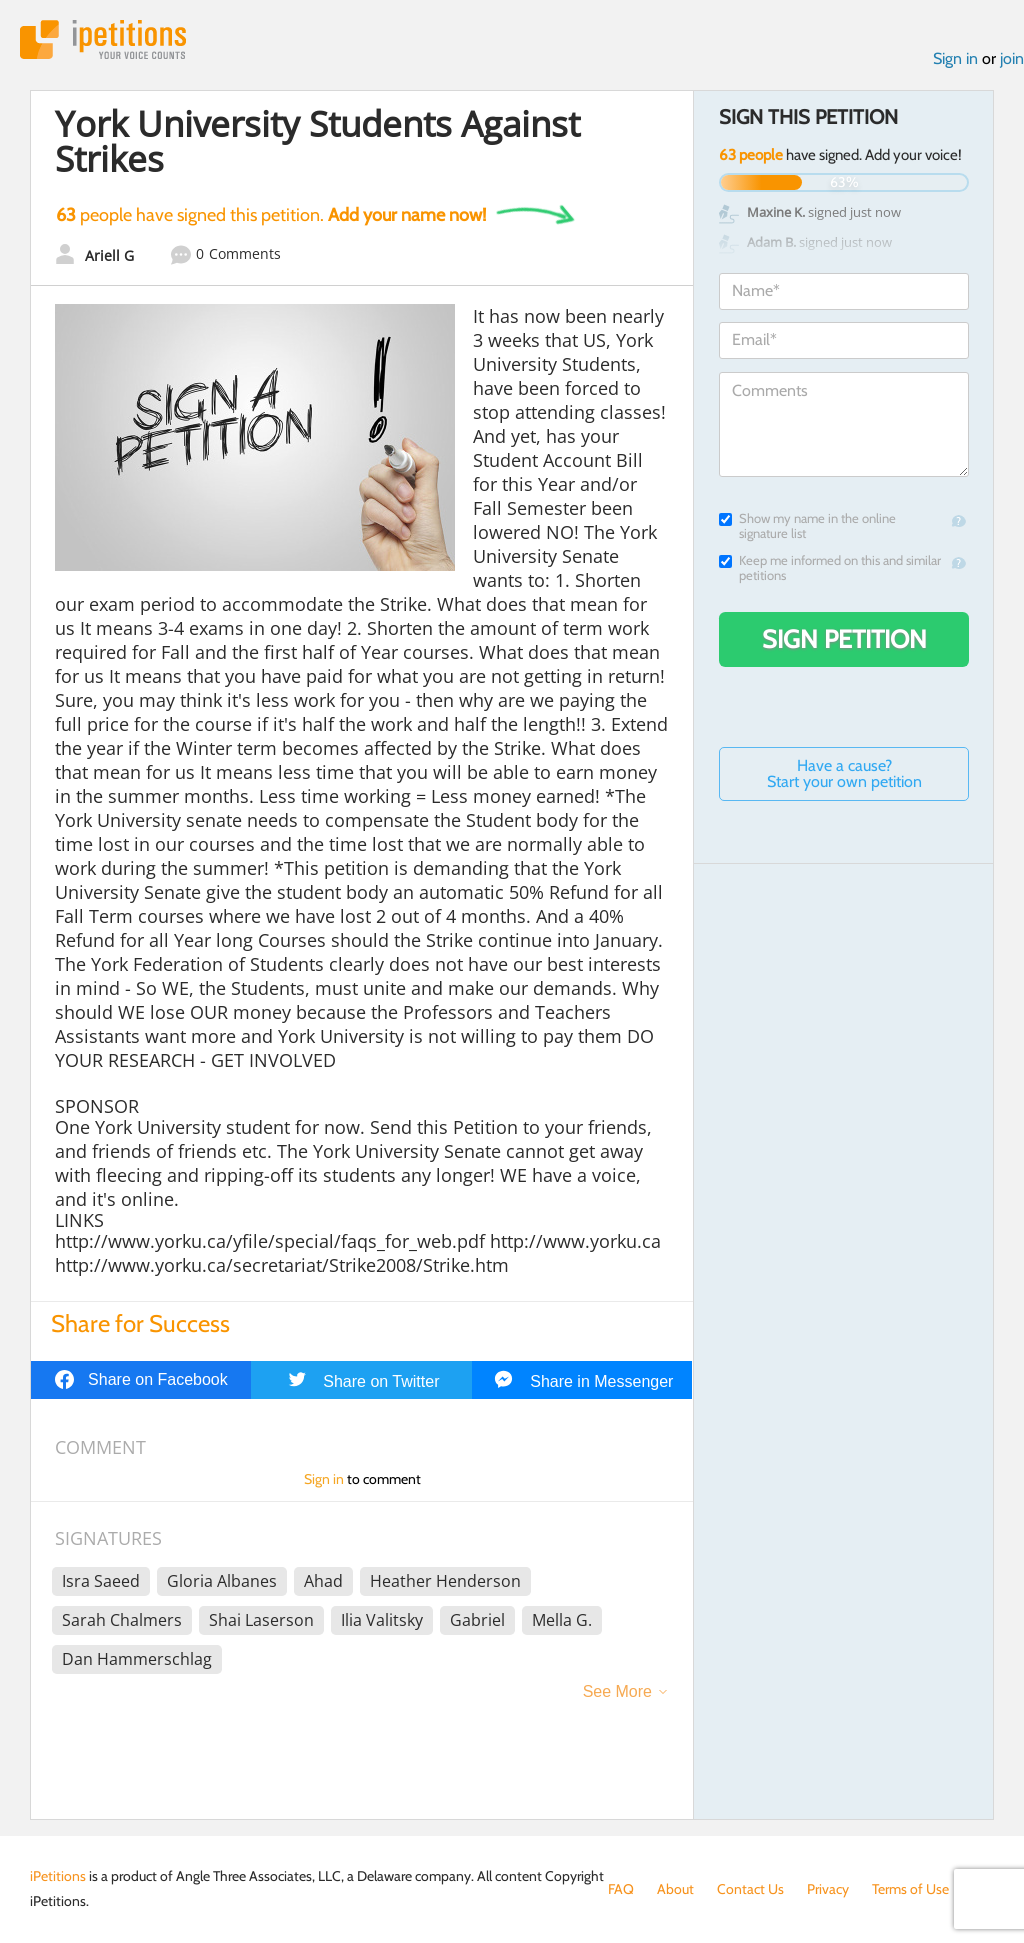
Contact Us (750, 1889)
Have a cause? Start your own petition (844, 773)
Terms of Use (910, 1889)
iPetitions (103, 39)
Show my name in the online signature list (807, 526)
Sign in (955, 58)
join (1012, 58)
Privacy (828, 1889)
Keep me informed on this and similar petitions (830, 568)
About (675, 1889)
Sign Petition (844, 639)
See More (617, 1691)
